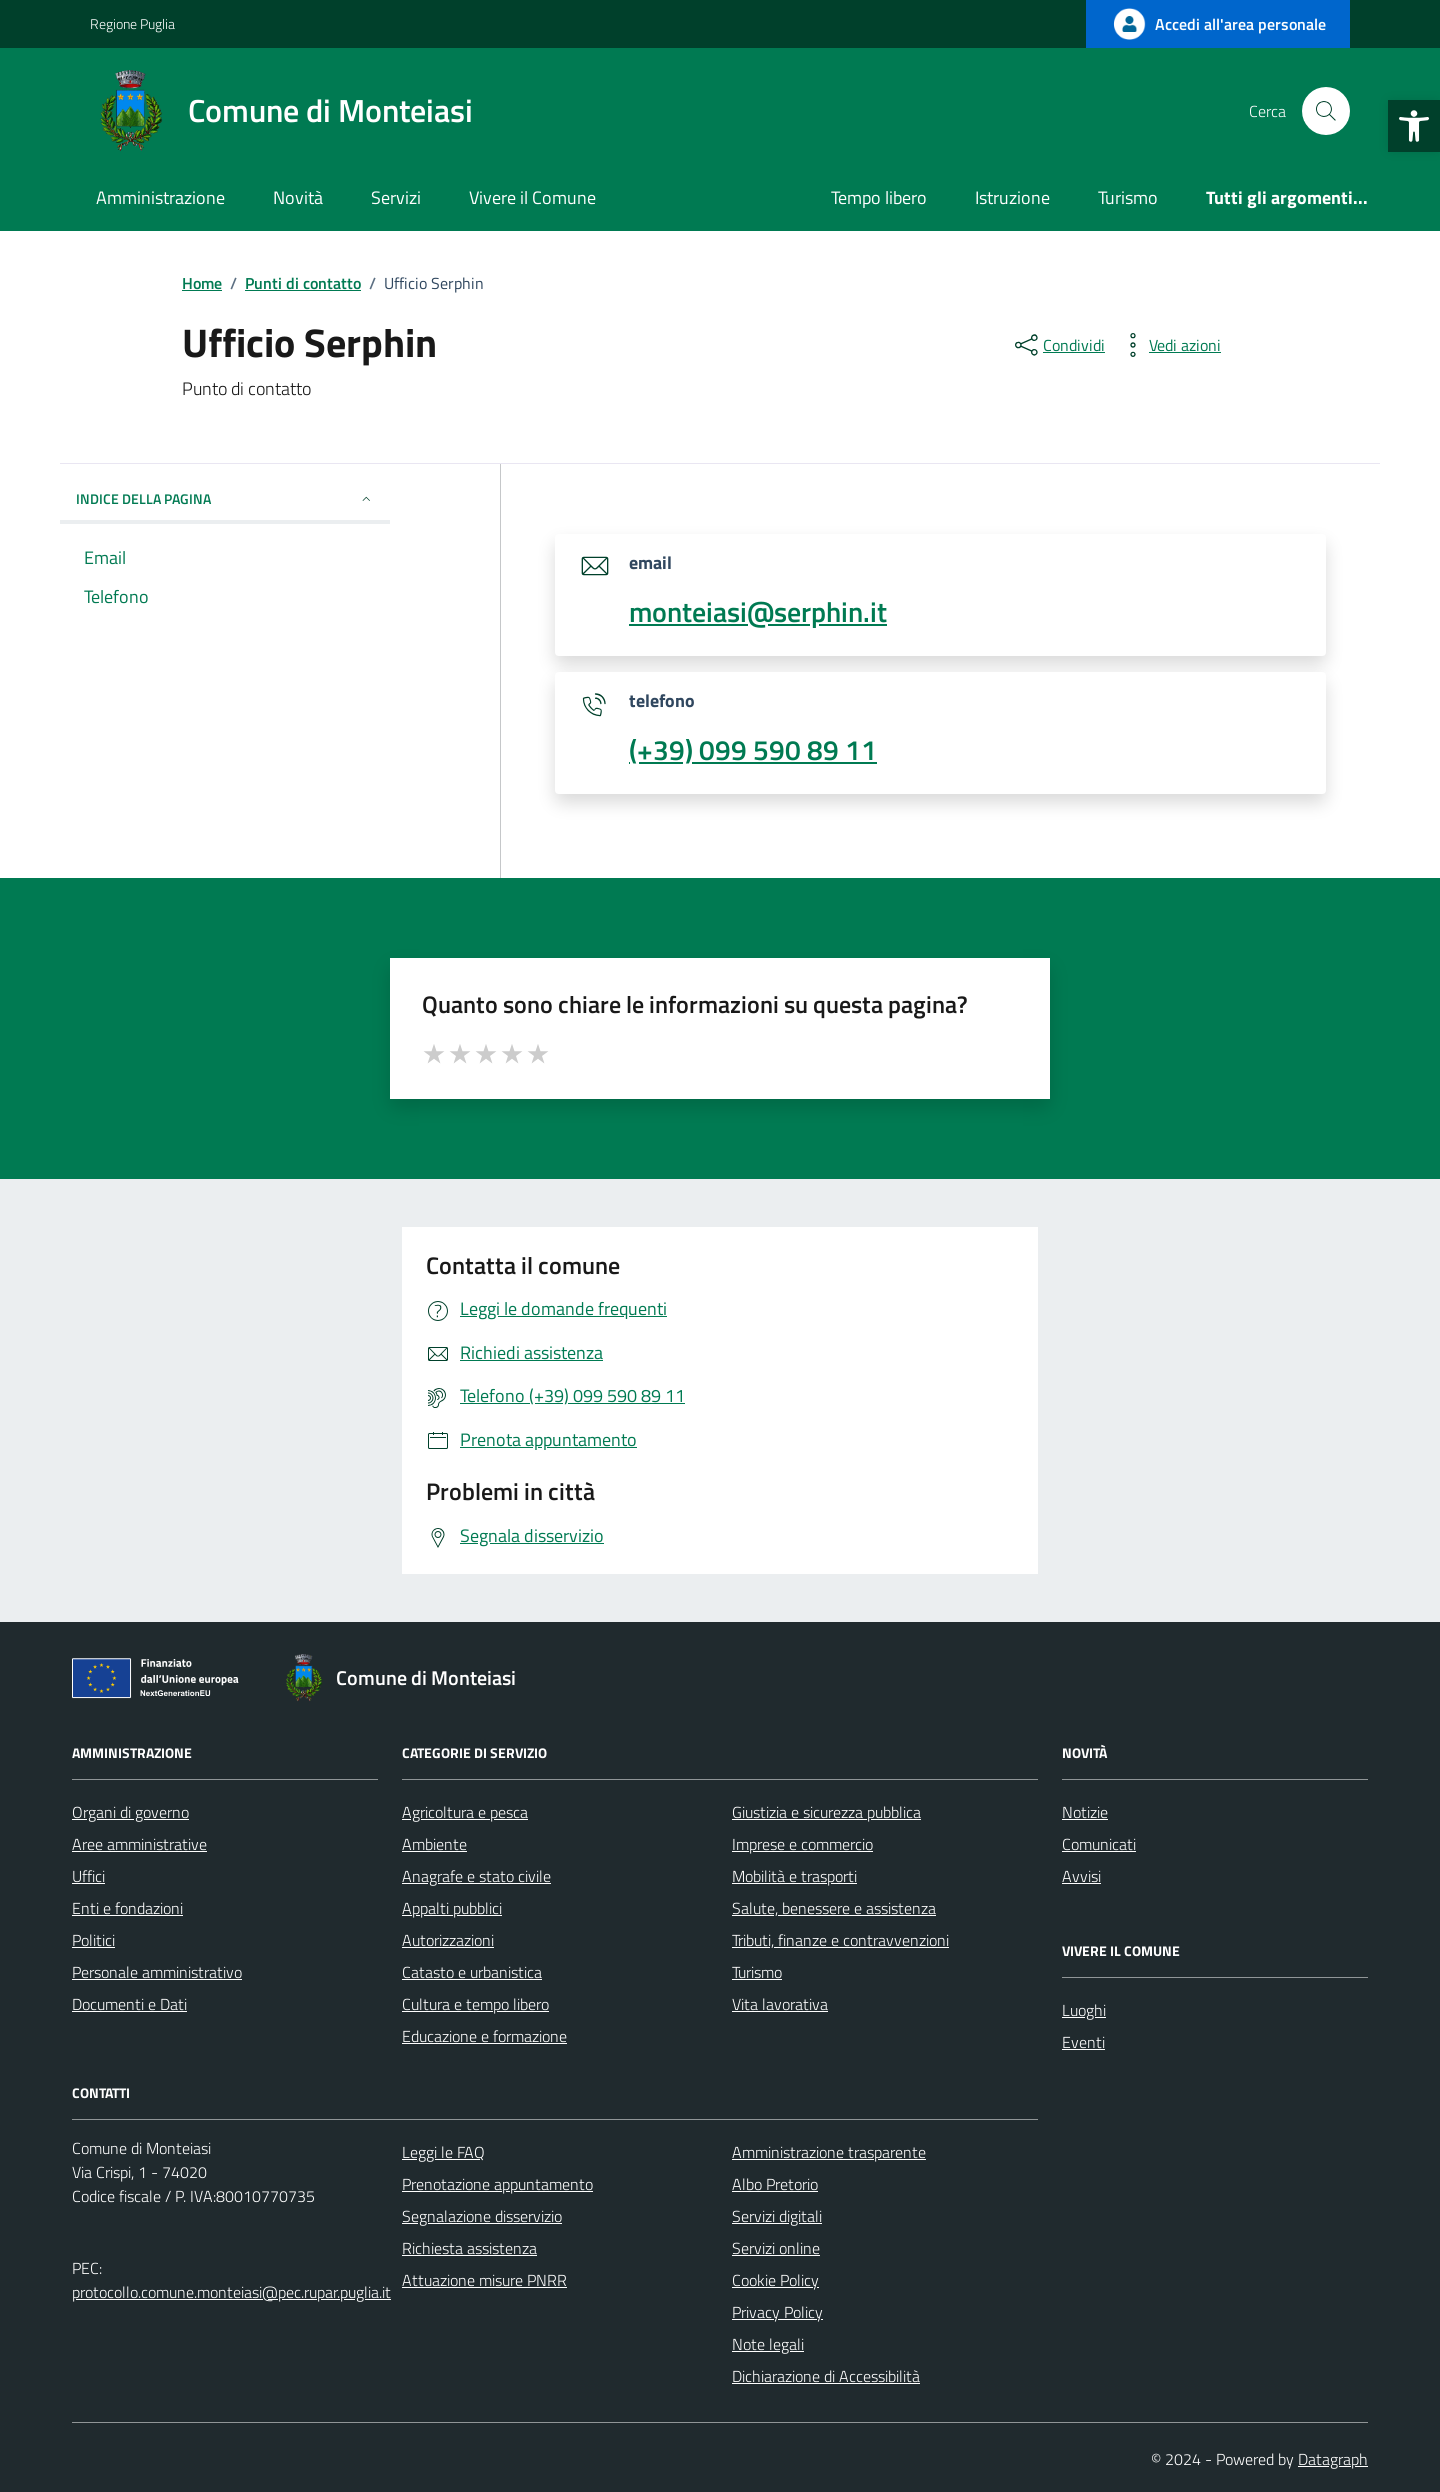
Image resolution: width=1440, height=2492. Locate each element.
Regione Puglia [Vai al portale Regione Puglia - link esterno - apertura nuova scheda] (132, 23)
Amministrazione (160, 197)
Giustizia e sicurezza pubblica (826, 1812)
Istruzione (1012, 197)
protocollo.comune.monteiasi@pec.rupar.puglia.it (231, 2292)
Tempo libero (879, 197)
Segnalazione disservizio (482, 2216)
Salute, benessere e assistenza (834, 1908)
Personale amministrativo (157, 1972)
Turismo (1128, 197)
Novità (298, 197)
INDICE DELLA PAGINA (225, 498)
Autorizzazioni (448, 1940)
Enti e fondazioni (127, 1908)
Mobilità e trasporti (794, 1876)
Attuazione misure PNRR (484, 2280)
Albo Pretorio (775, 2184)
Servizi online (776, 2248)
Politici (93, 1940)
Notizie (1085, 1812)
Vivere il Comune (532, 197)
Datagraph (1333, 2459)
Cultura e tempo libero (475, 2004)
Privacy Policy (777, 2312)
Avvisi (1081, 1876)
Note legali (768, 2344)
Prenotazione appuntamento (497, 2184)
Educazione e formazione (484, 2036)
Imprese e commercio (802, 1844)
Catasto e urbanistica (472, 1972)
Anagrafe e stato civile (476, 1876)
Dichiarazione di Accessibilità (826, 2376)
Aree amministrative (139, 1844)
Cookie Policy (775, 2280)
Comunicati (1099, 1844)
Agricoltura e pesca (465, 1812)
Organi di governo (130, 1812)
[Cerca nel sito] (1326, 111)
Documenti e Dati (129, 2004)
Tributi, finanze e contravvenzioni (840, 1940)
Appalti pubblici (452, 1908)
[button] (1414, 126)
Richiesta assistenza (469, 2248)
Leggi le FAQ (443, 2152)
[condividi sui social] (1058, 345)
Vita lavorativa (780, 2004)
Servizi (396, 197)
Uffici (88, 1876)
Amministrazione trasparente (829, 2152)
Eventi (1083, 2042)
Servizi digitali (777, 2216)
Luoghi (1084, 2010)
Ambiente (434, 1844)
